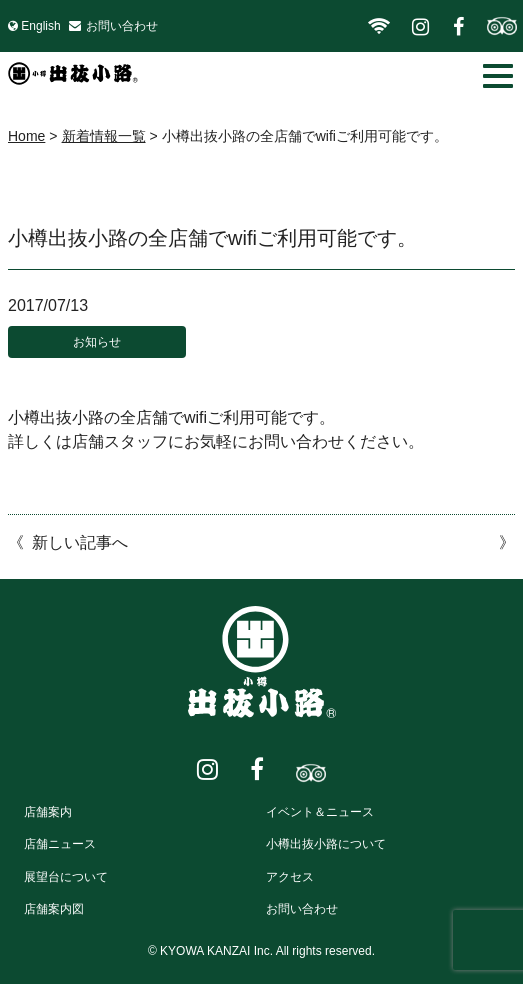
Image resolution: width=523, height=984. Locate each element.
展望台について (66, 877)
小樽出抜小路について (326, 844)
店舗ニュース (60, 844)
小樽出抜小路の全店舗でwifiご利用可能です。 (212, 238)
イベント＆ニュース (320, 812)
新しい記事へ (80, 542)
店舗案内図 (54, 909)
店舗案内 (48, 812)
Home (26, 136)
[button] (498, 76)
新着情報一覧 (104, 136)
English (40, 26)
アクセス (290, 877)
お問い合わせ (122, 26)
